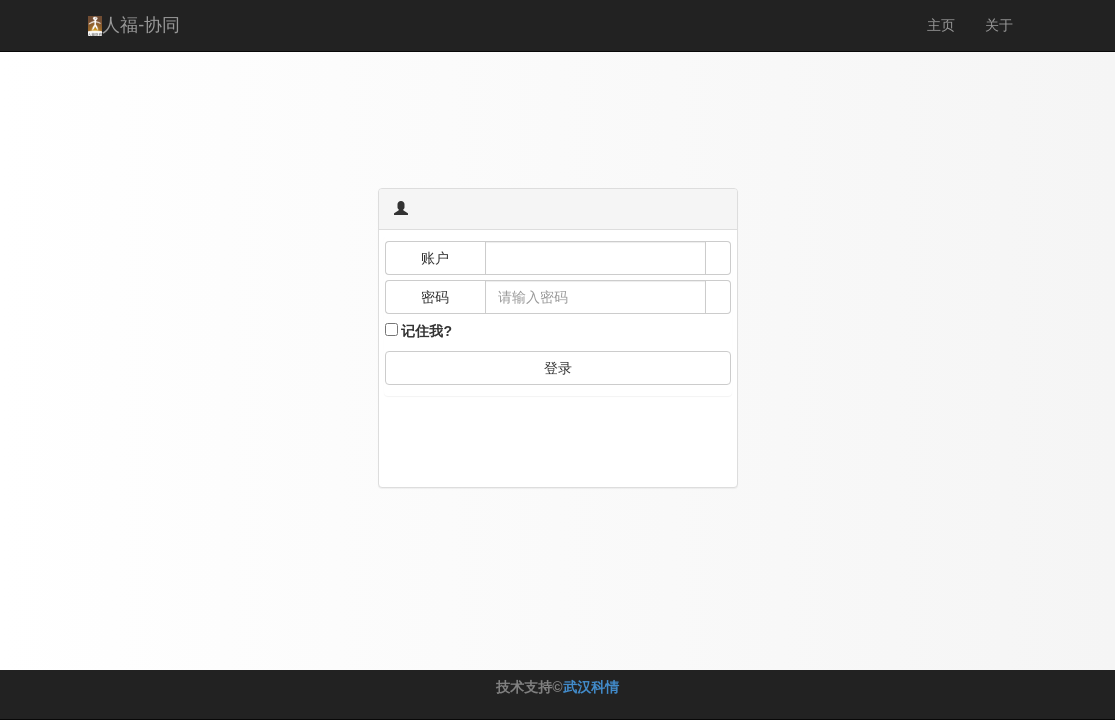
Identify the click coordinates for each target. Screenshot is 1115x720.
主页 (941, 25)
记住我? (426, 331)
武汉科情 (591, 687)
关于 (999, 25)
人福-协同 (134, 25)
